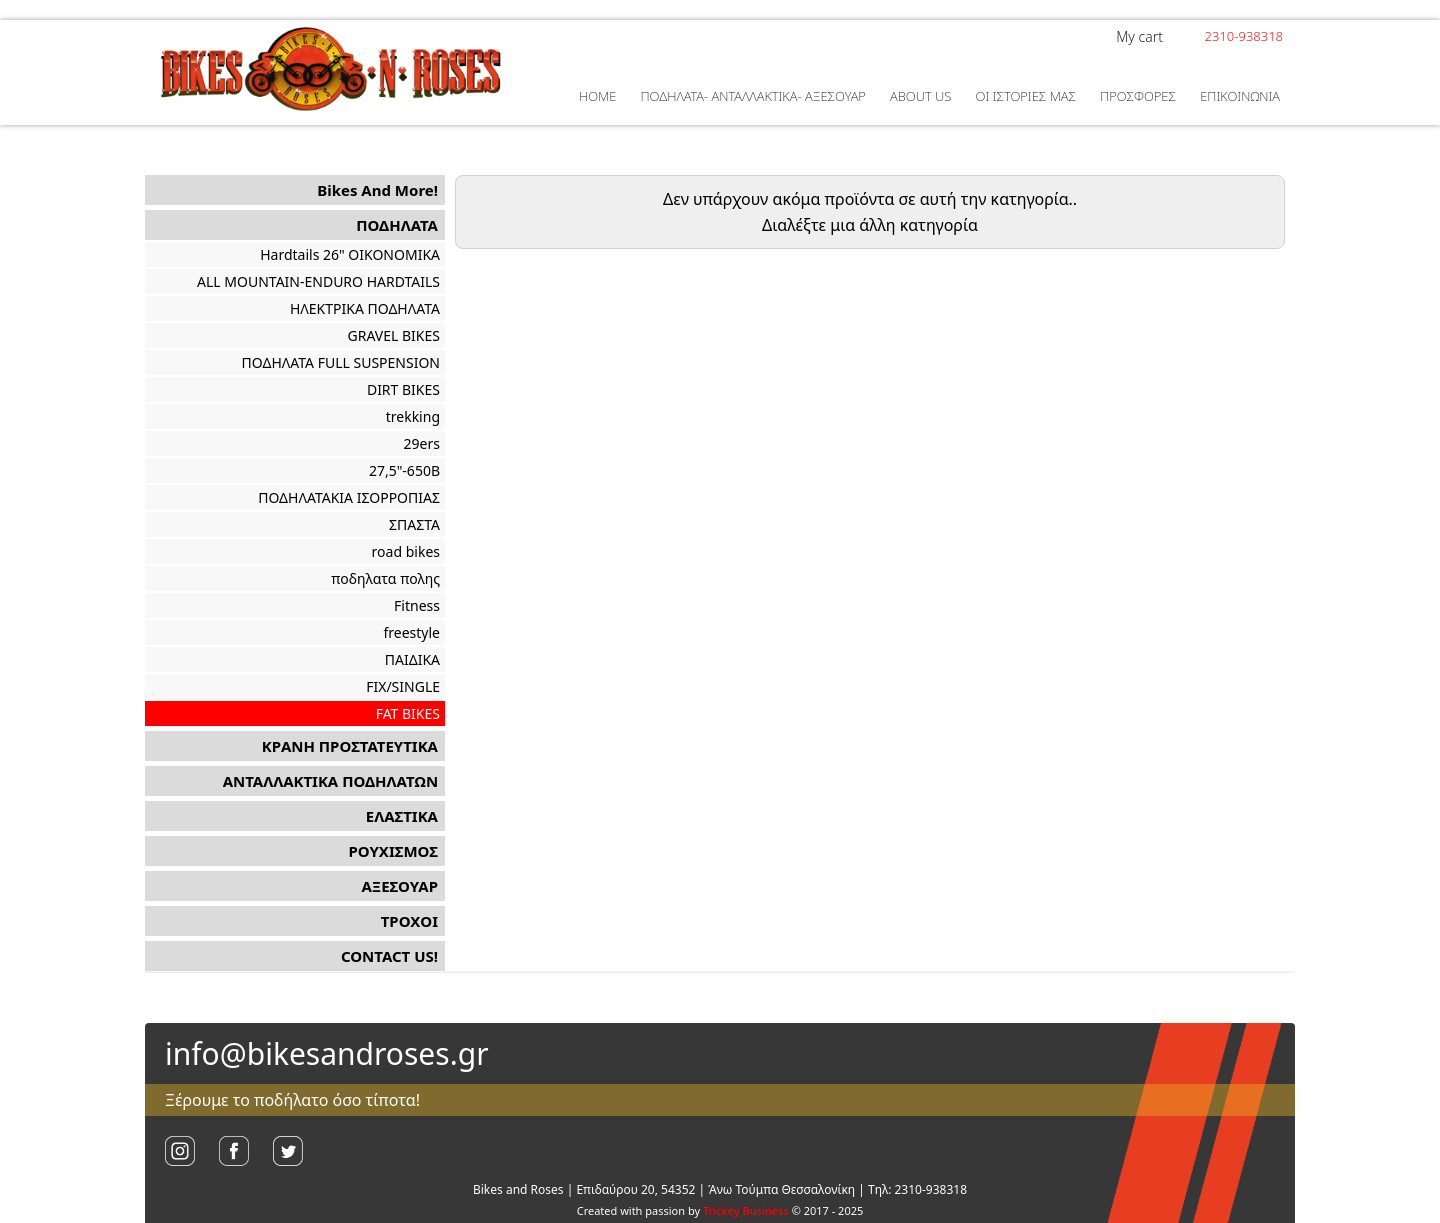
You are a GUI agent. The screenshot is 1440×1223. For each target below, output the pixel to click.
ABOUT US (920, 96)
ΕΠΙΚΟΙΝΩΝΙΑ (1240, 96)
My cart (1139, 36)
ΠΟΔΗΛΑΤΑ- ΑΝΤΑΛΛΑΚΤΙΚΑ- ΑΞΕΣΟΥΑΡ (752, 96)
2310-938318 (1244, 36)
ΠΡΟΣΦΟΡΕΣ (1138, 96)
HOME (597, 96)
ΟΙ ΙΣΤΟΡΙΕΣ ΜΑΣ (1026, 96)
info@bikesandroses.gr (327, 1053)
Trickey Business (746, 1210)
